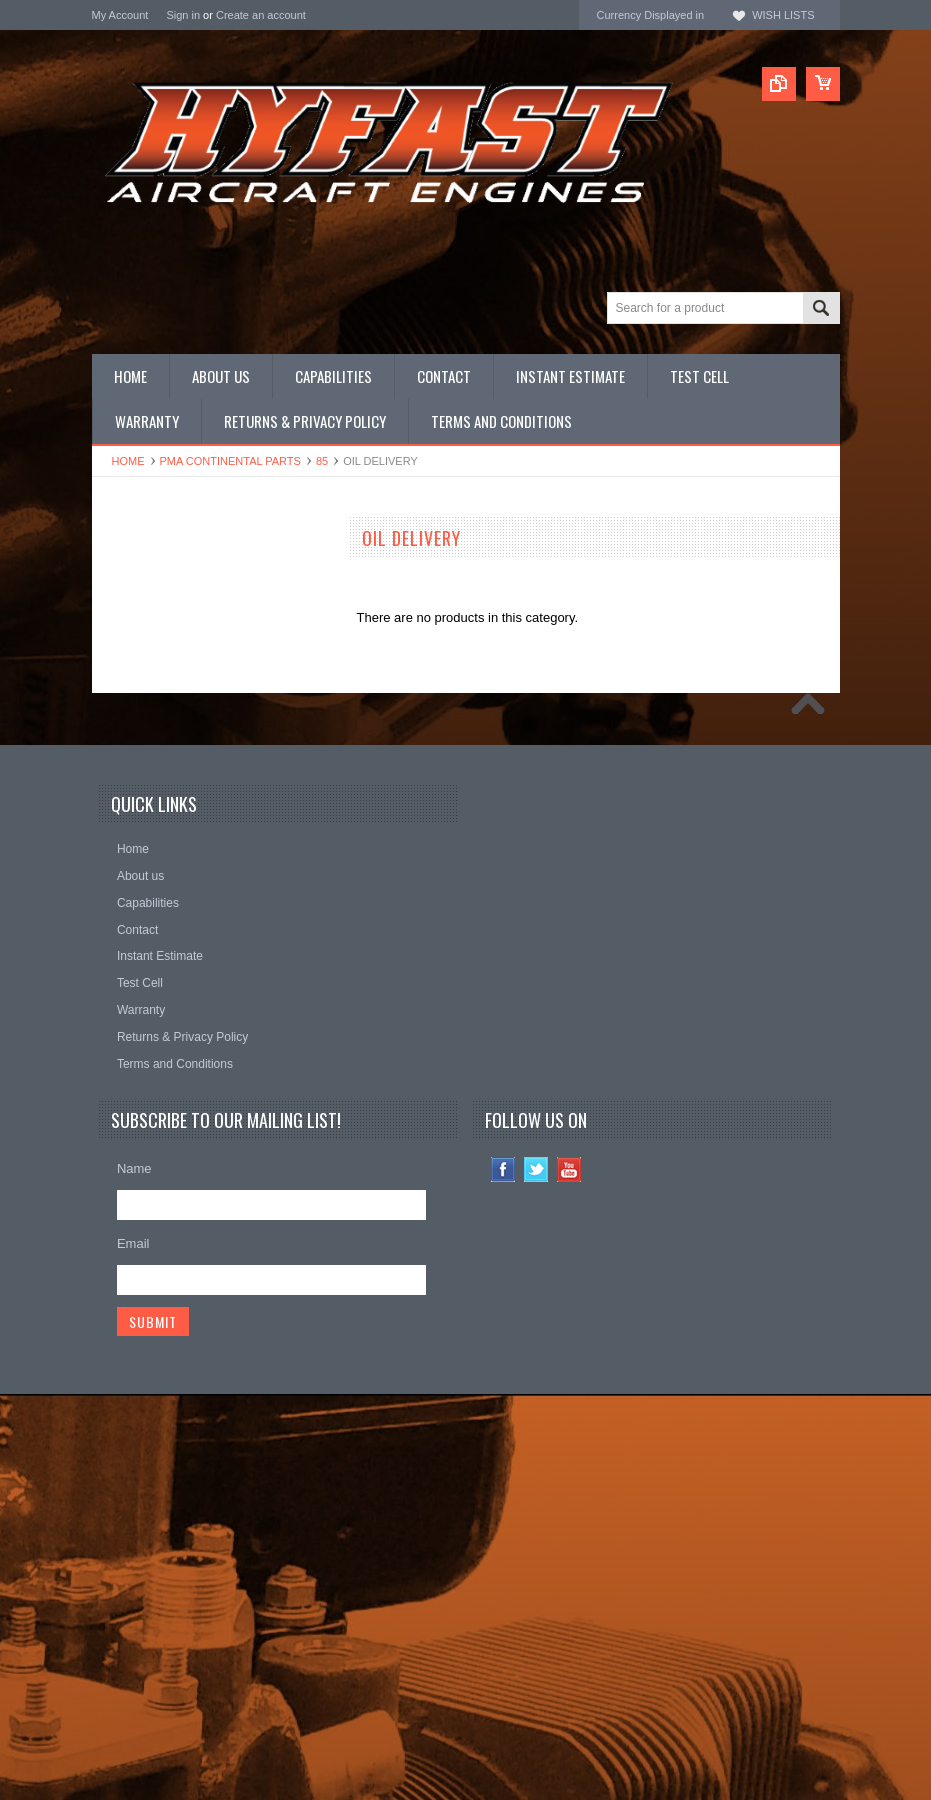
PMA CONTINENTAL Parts (230, 461)
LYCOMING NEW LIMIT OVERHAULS (203, 600)
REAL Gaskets (134, 925)
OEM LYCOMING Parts (160, 634)
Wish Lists (783, 15)
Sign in (183, 15)
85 (322, 461)
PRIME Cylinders (141, 718)
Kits (103, 735)
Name (134, 1574)
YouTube (569, 1575)
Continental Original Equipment (182, 979)
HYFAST (117, 1033)
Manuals (116, 819)
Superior (116, 952)
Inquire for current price (159, 898)
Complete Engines (145, 701)
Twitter (536, 1575)
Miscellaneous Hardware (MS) (179, 769)
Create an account (261, 15)
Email (133, 1649)
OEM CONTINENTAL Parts (170, 617)
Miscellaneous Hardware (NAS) (182, 786)
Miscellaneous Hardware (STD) (182, 802)
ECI (103, 1006)
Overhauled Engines (151, 650)
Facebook (503, 1575)
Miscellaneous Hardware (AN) (178, 752)
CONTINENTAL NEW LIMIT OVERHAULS (172, 575)
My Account (120, 15)
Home (128, 461)
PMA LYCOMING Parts (158, 684)
